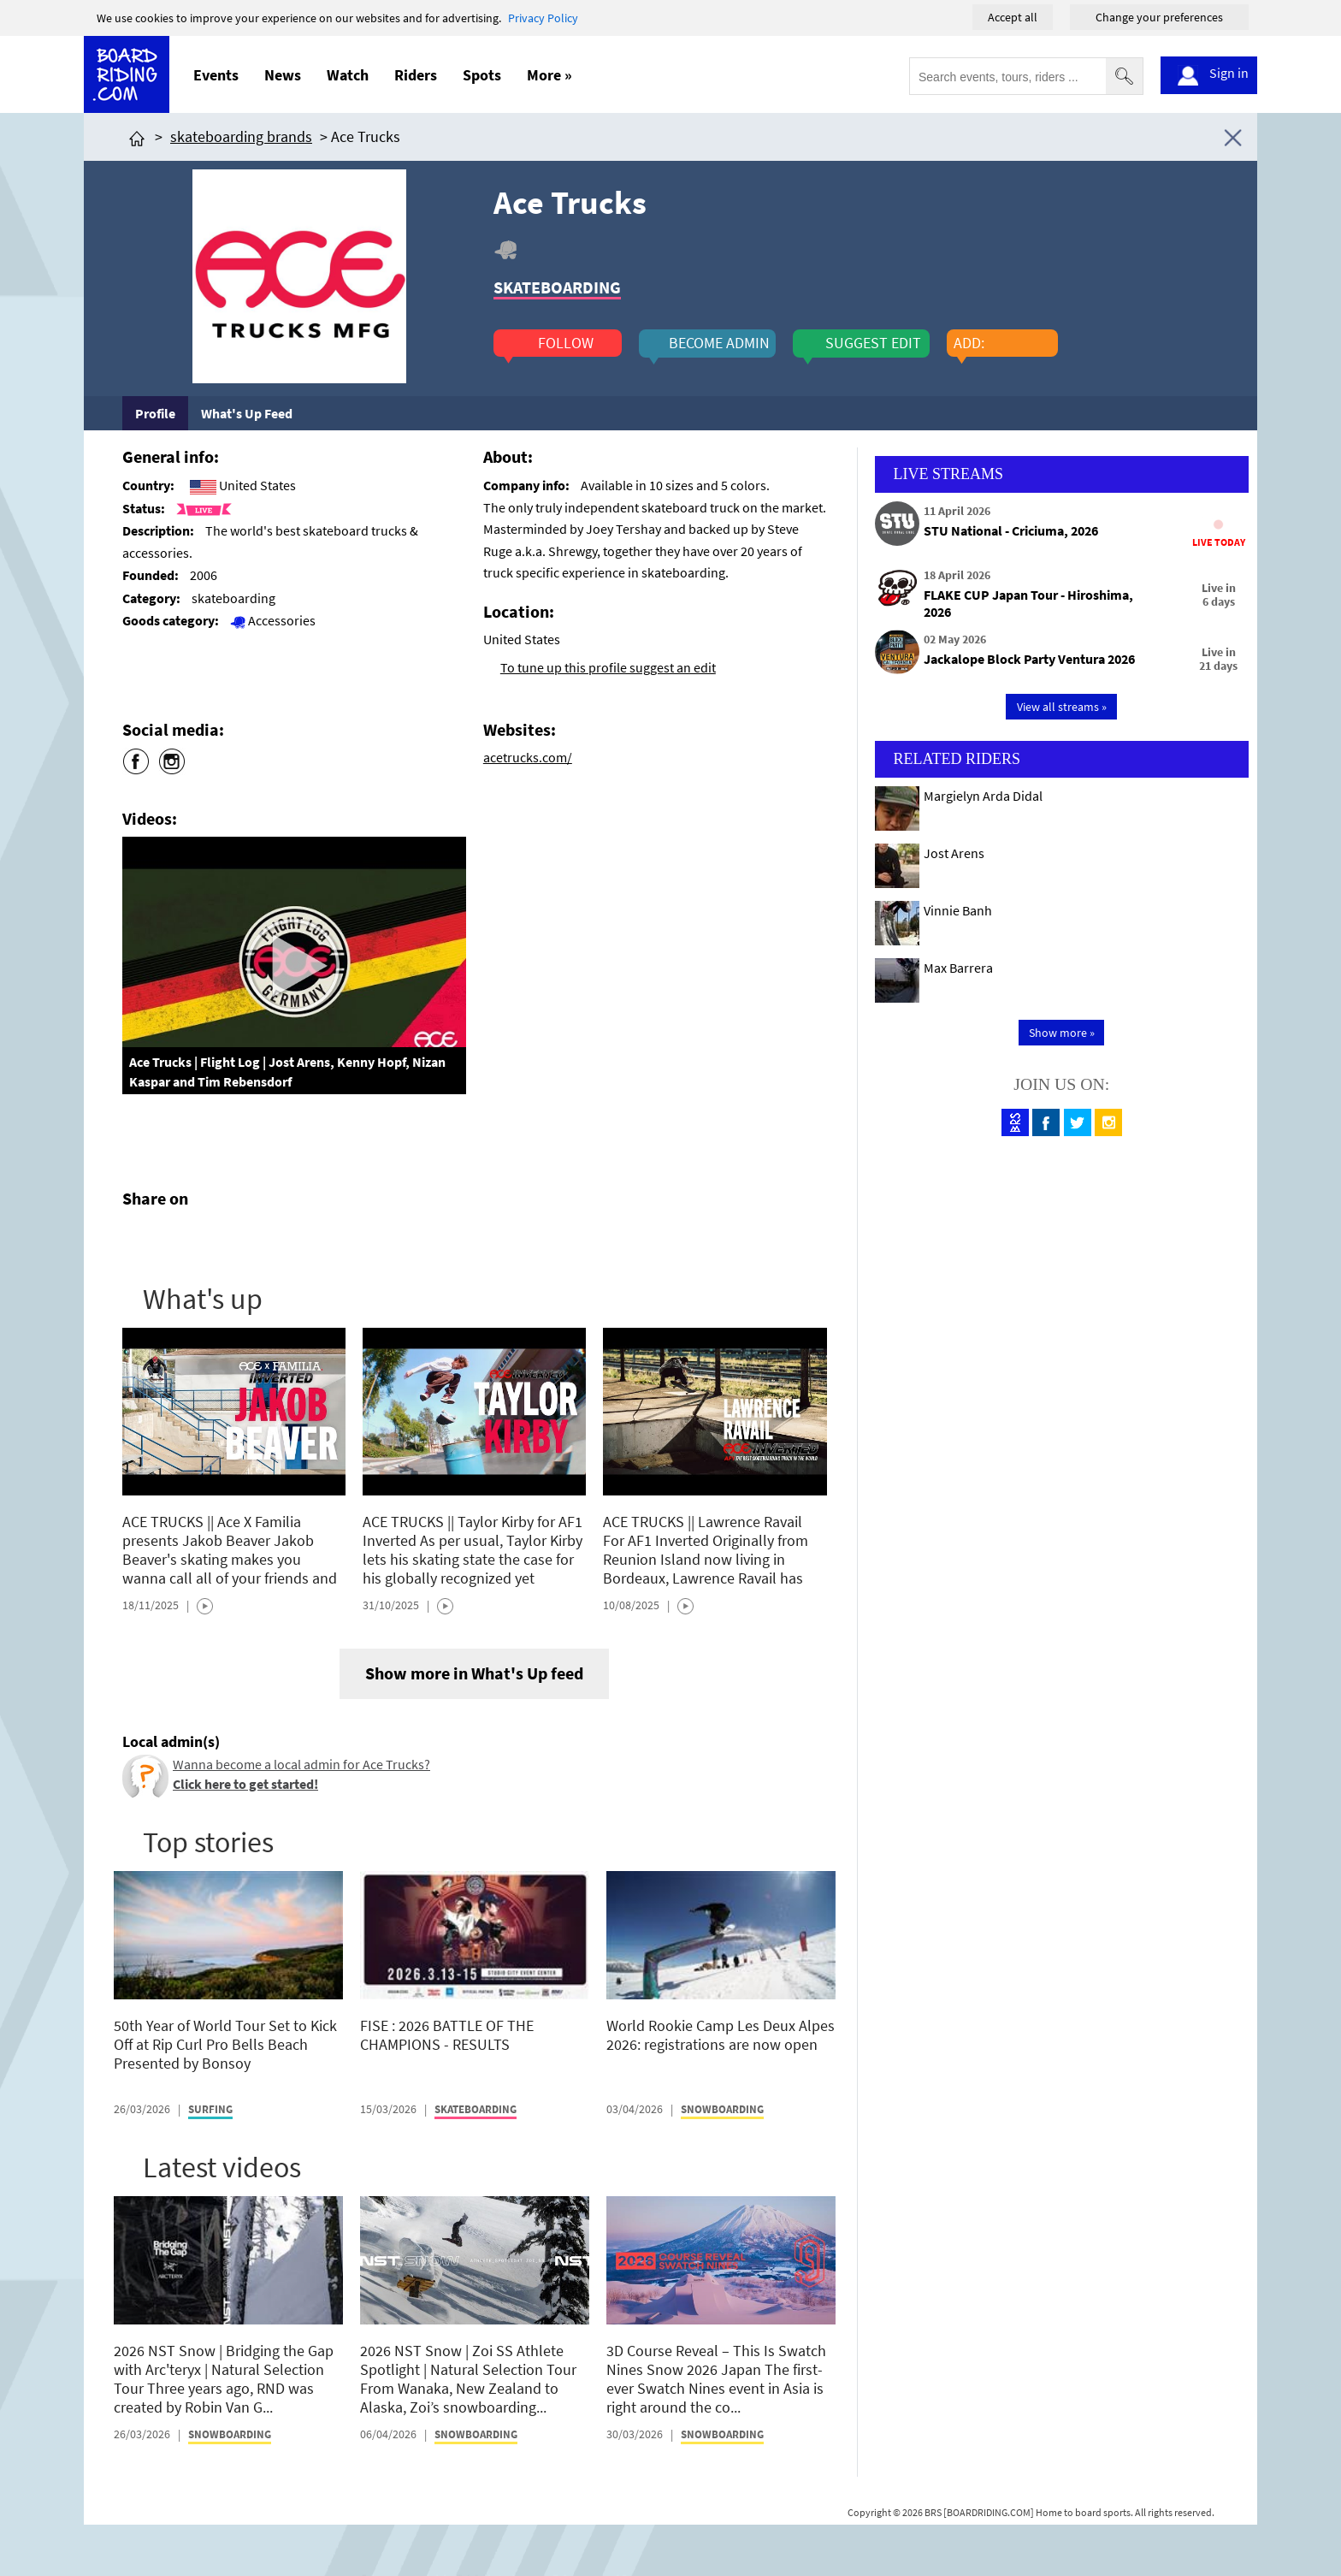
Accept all (1012, 17)
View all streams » (1062, 706)
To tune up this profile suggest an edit (608, 667)
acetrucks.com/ (527, 757)
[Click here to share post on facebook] (139, 1238)
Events (216, 75)
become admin (719, 343)
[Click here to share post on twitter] (176, 1238)
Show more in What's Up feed (474, 1673)
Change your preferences (1159, 17)
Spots (482, 75)
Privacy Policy (543, 18)
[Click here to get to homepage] (136, 136)
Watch (348, 75)
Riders (415, 75)
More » (549, 75)
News (282, 75)
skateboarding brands (241, 136)
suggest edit (873, 343)
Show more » (1062, 1032)
